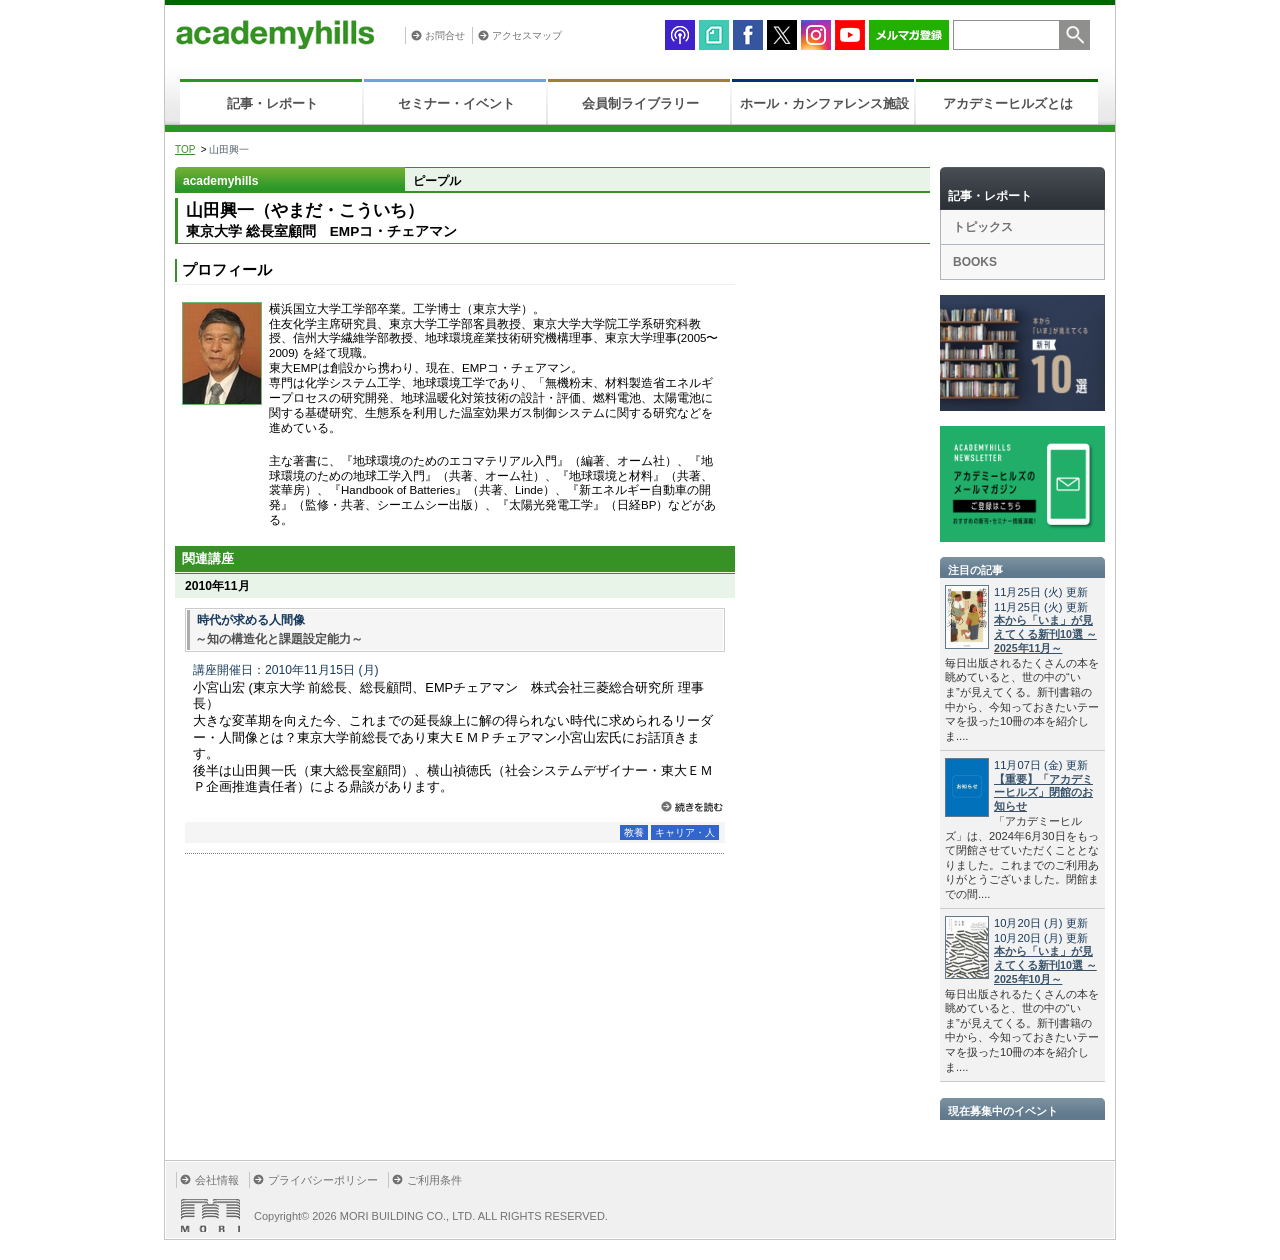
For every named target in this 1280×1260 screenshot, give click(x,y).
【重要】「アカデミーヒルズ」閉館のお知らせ (1043, 793)
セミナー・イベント (456, 103)
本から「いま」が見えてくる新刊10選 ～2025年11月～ (1045, 634)
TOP (185, 149)
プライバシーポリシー (323, 1180)
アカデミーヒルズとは (1008, 103)
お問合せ (445, 35)
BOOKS (975, 262)
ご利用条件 (434, 1180)
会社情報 (217, 1180)
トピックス (983, 227)
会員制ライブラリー (640, 103)
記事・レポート (272, 103)
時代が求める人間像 (251, 620)
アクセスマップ (527, 35)
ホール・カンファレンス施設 (824, 103)
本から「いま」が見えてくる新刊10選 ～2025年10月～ (1045, 965)
